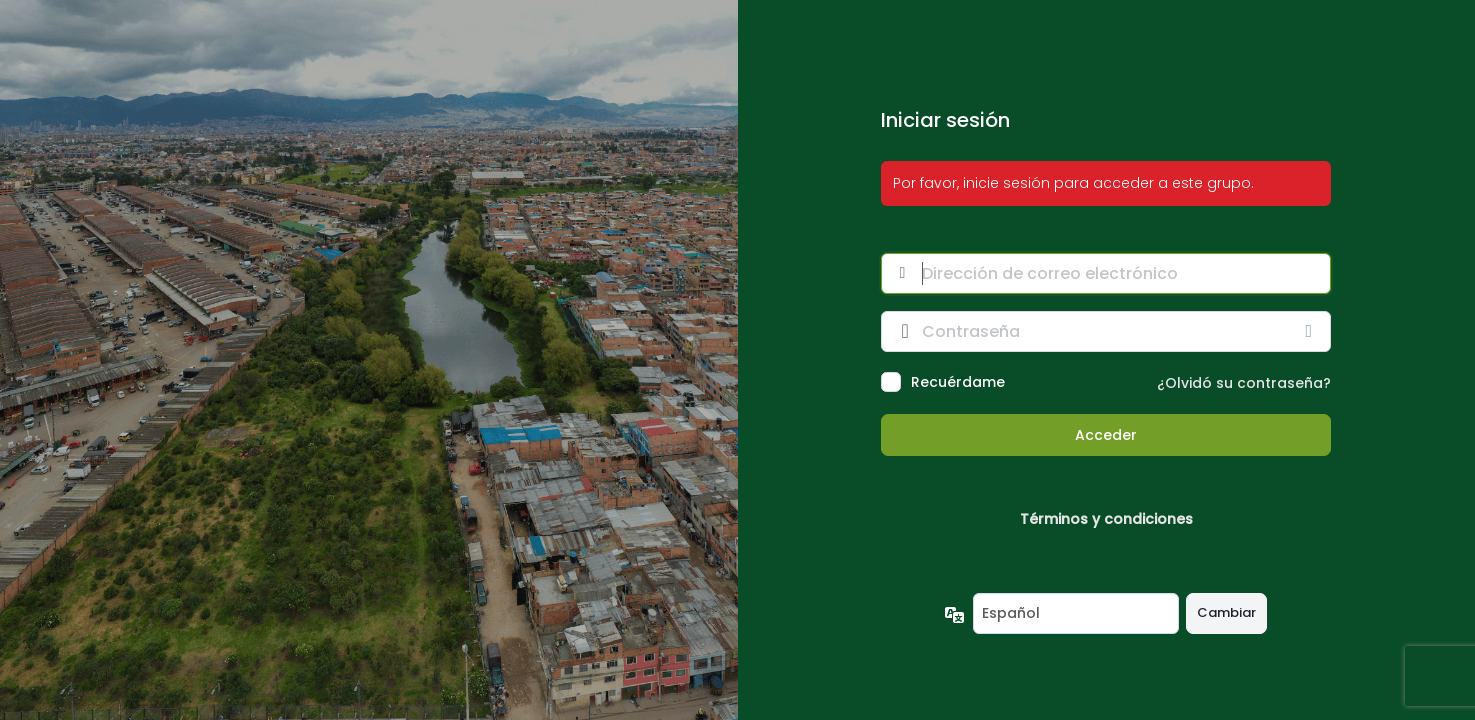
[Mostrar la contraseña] (1311, 331)
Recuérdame (958, 382)
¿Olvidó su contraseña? (1244, 383)
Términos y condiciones (1106, 519)
